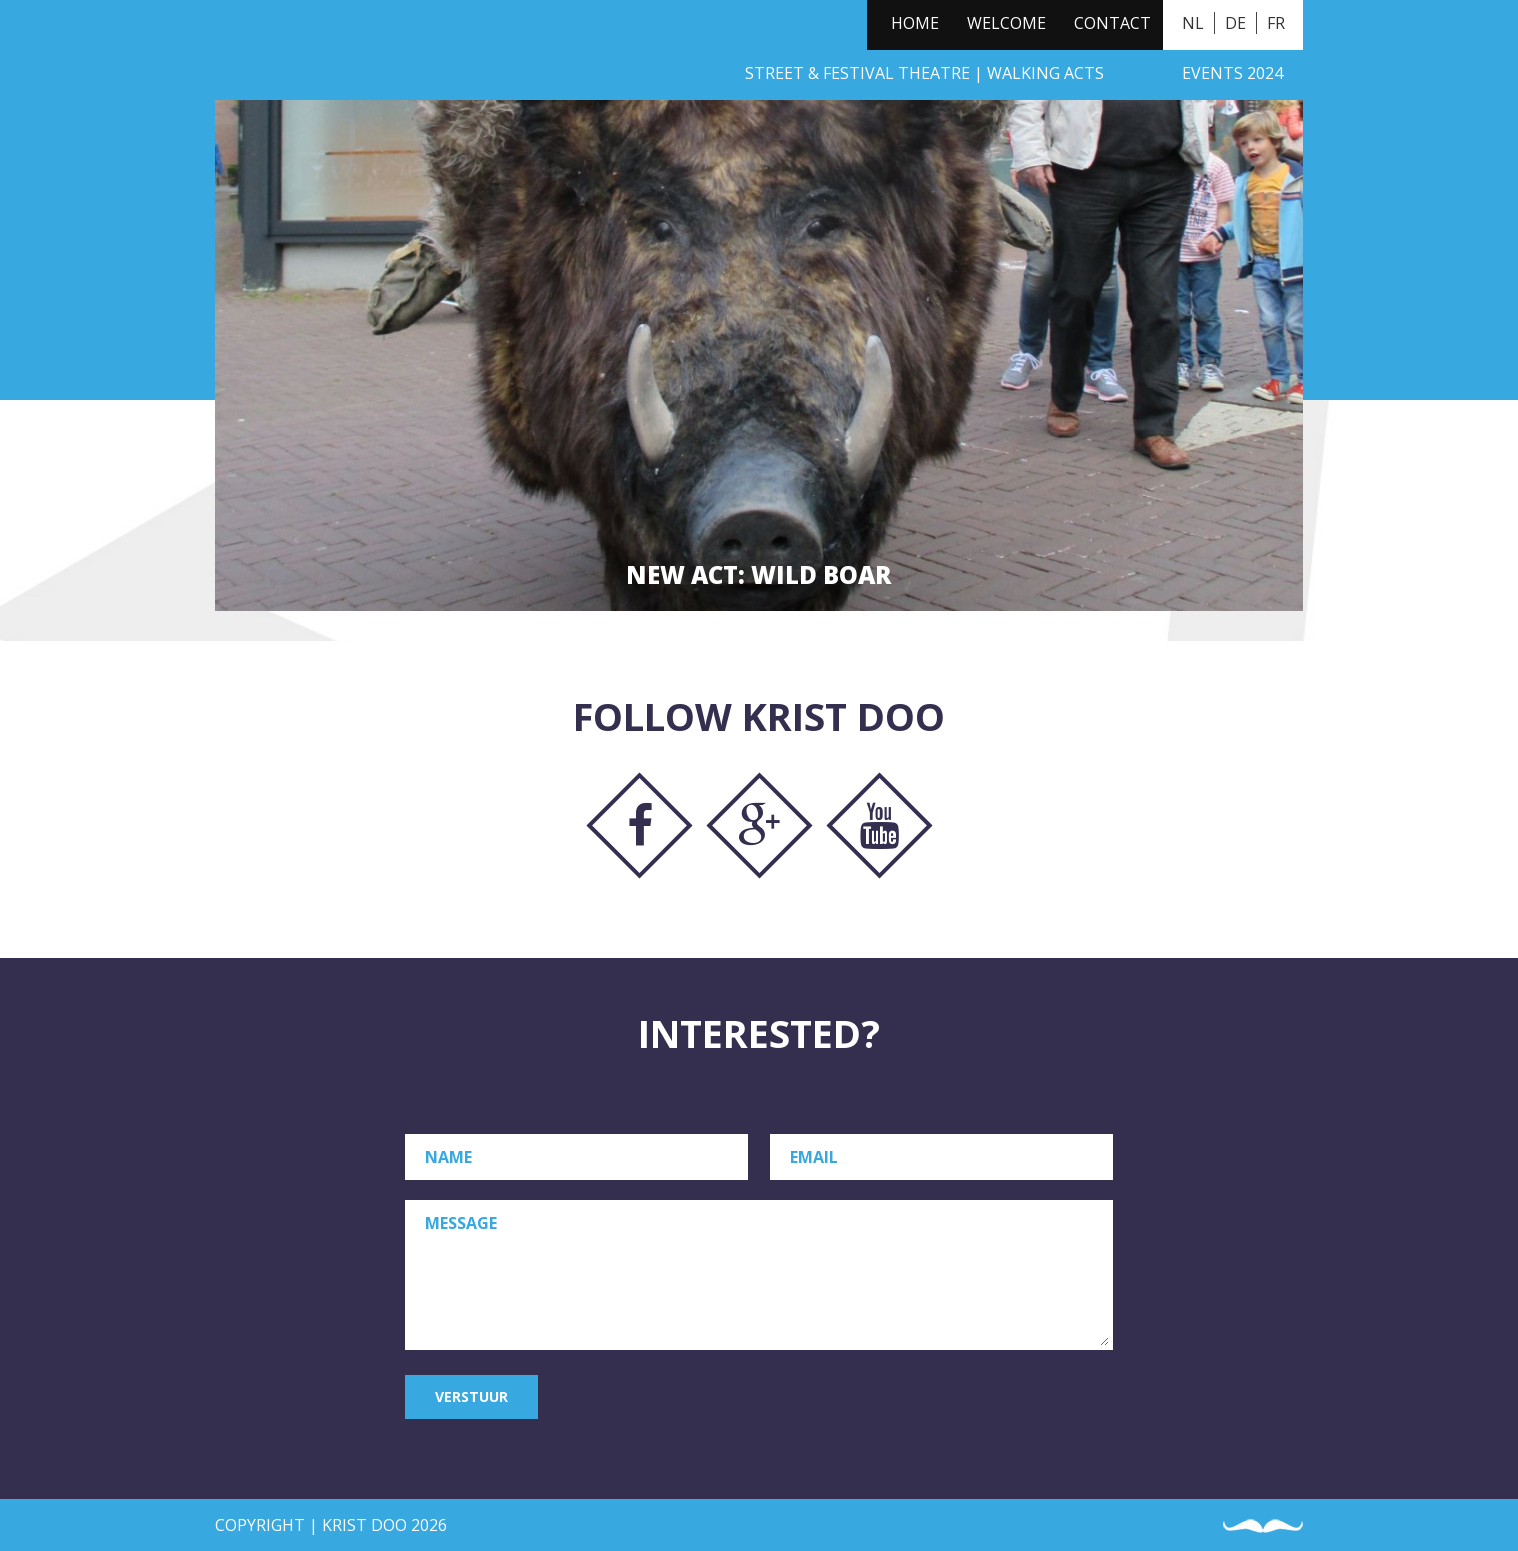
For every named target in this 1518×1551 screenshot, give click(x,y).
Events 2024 (1232, 73)
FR (1276, 23)
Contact (1112, 23)
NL (1193, 23)
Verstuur (471, 1396)
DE (1235, 23)
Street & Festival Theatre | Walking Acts (924, 73)
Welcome (1006, 23)
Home (915, 23)
